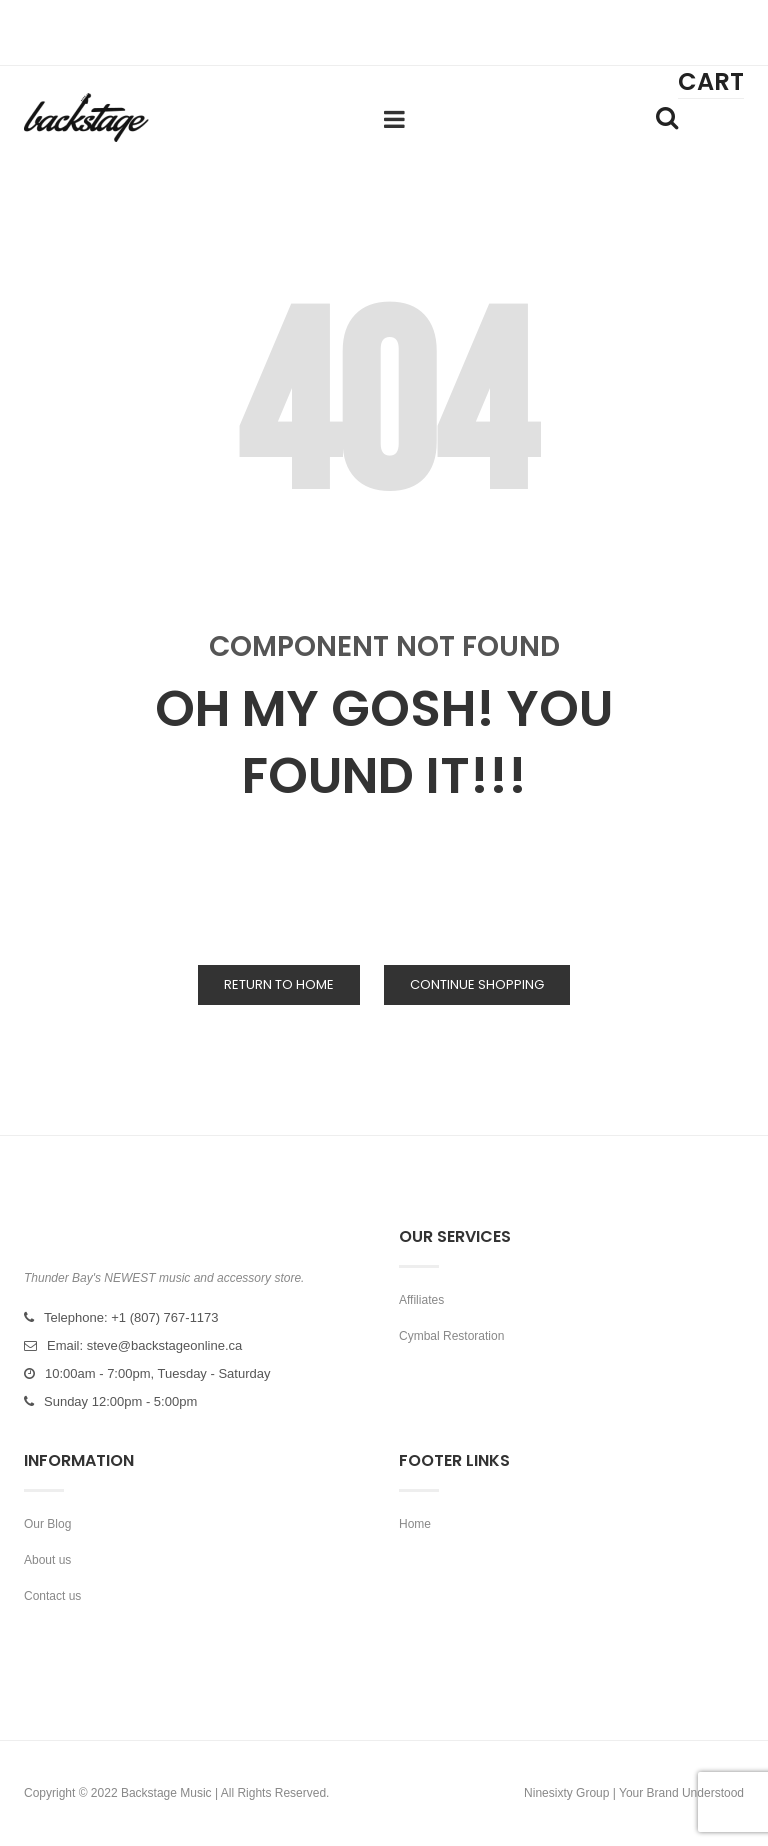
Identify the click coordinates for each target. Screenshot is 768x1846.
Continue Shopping (477, 984)
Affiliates (421, 1300)
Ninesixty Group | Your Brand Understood (634, 1793)
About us (47, 1560)
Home (415, 1524)
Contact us (52, 1596)
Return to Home (279, 984)
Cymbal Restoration (451, 1336)
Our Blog (47, 1524)
